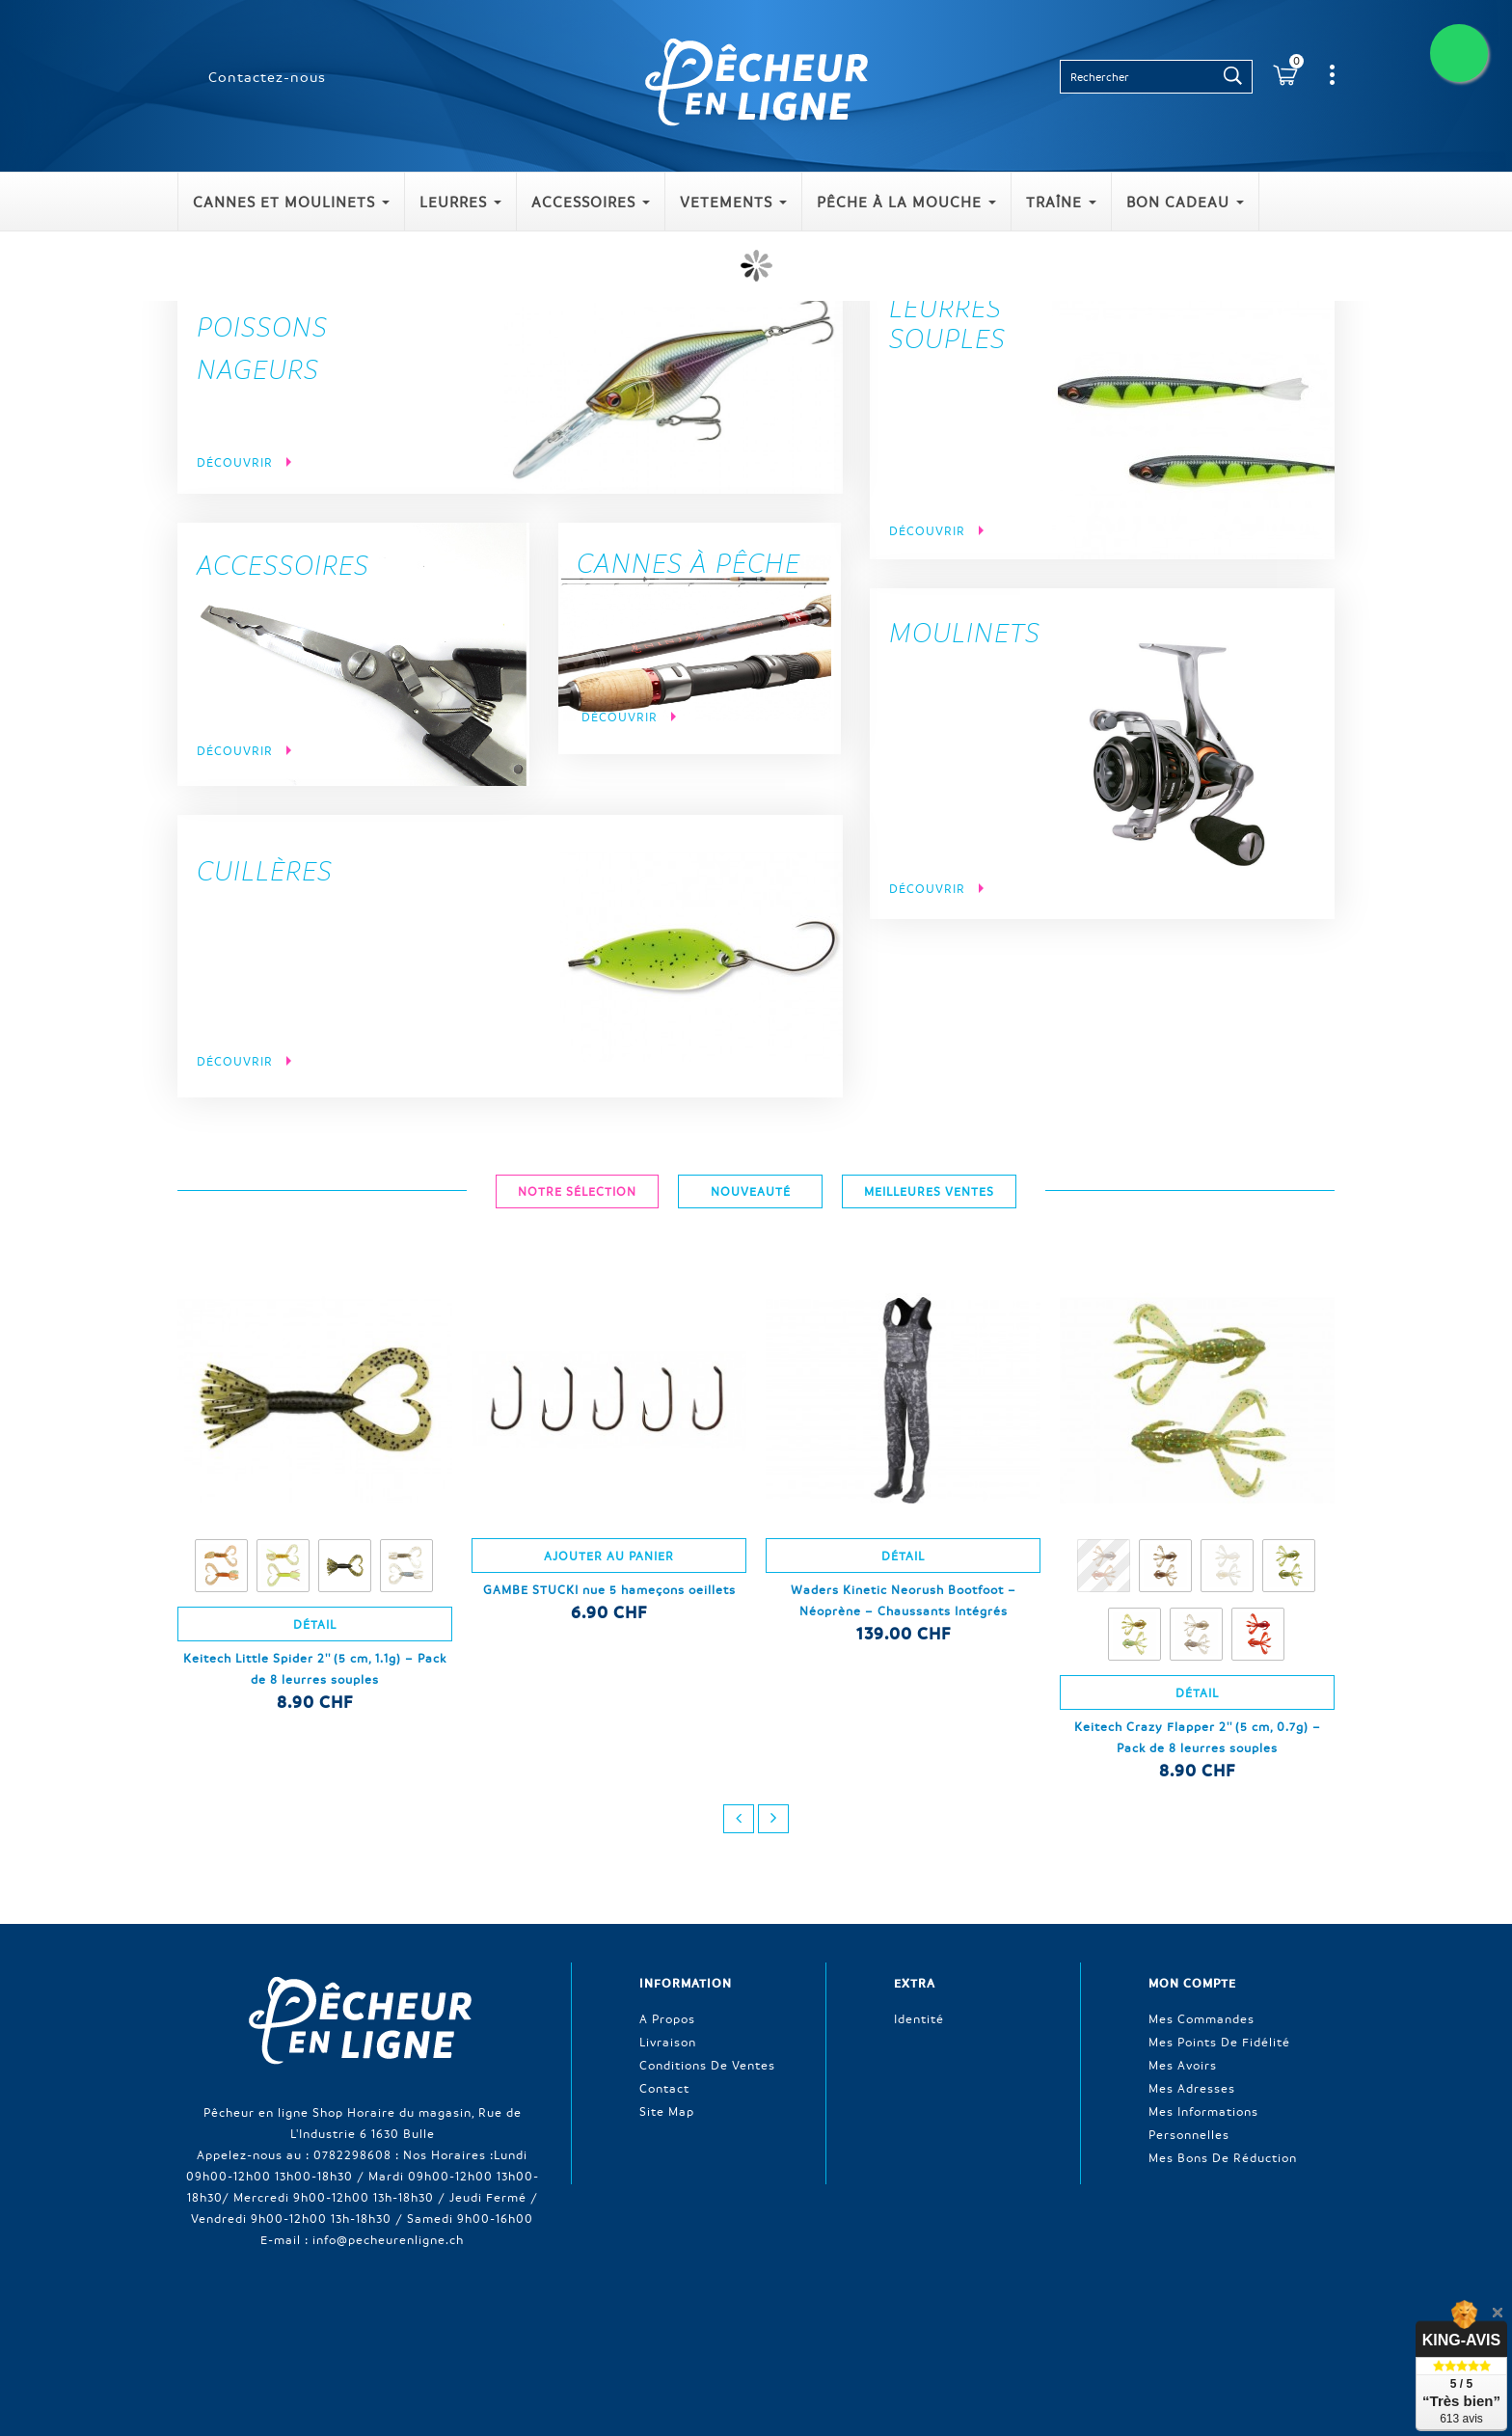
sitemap (1139, 2332)
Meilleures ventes (632, 2332)
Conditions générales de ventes (924, 2332)
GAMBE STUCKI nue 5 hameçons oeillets (609, 1589)
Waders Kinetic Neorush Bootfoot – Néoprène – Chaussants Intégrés (903, 1600)
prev (738, 1818)
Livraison (667, 2037)
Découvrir (237, 462)
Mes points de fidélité (1219, 2037)
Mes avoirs (1182, 2061)
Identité (919, 2014)
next (773, 1818)
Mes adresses (1191, 2084)
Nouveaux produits (501, 2332)
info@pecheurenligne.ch (388, 2235)
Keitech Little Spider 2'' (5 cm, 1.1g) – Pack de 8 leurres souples (314, 1668)
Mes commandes (1201, 2014)
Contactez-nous (267, 76)
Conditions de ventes (707, 2061)
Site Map (666, 2107)
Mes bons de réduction (1222, 2153)
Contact (664, 2084)
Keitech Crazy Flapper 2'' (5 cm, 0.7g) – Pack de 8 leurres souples (1197, 1737)
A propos (667, 2014)
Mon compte (1192, 1982)
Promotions (390, 2332)
